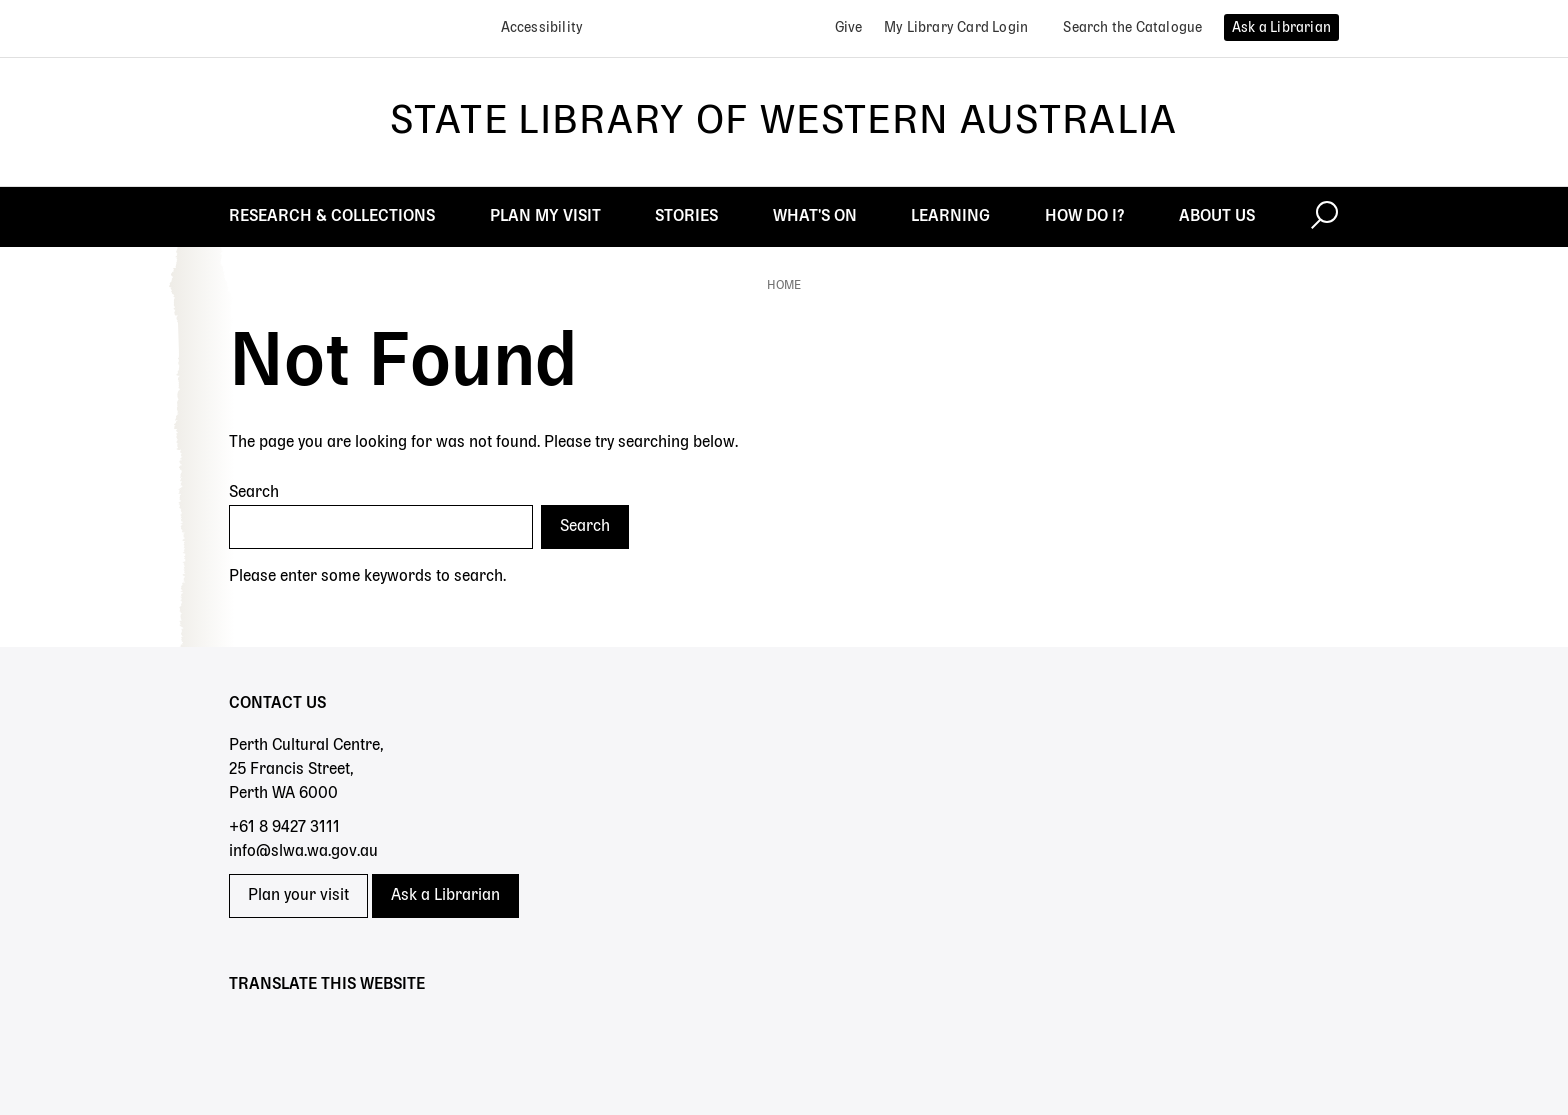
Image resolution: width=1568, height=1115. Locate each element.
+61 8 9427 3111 (284, 828)
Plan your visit (298, 896)
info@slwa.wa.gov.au (303, 852)
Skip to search (0, 0)
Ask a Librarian (445, 896)
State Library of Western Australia (783, 122)
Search (254, 493)
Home (784, 286)
